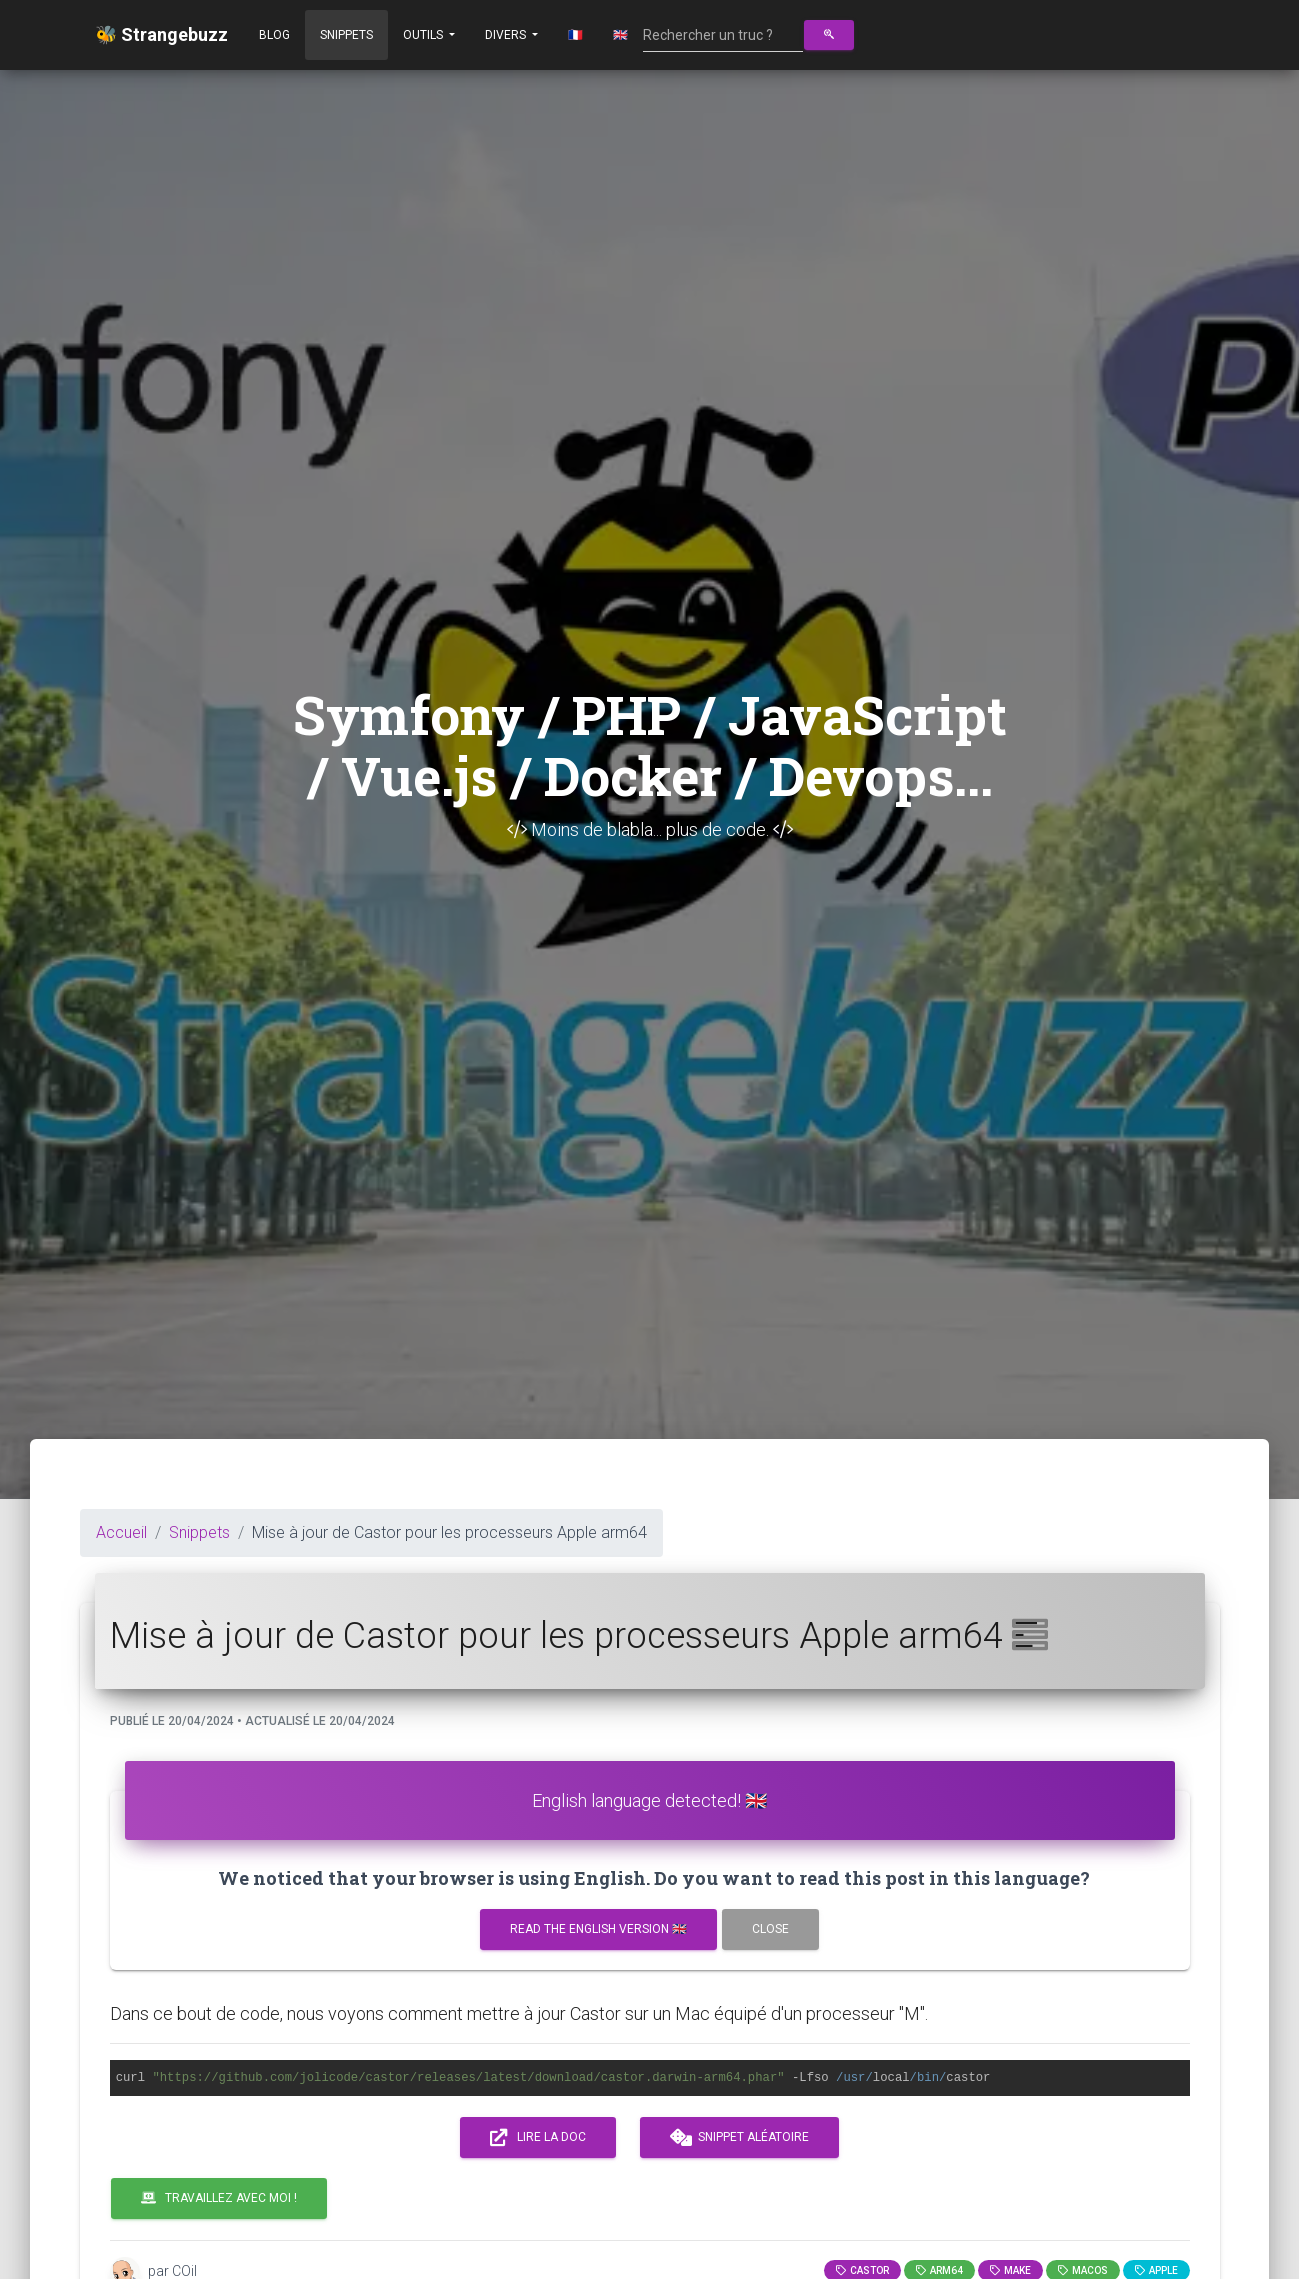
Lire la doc (538, 2138)
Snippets (346, 35)
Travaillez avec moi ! (219, 2198)
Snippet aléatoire (739, 2138)
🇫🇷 (575, 35)
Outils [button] (424, 35)
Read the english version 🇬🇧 (598, 1929)
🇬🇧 (620, 35)
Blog (274, 35)
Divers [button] (507, 35)
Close (770, 1929)
